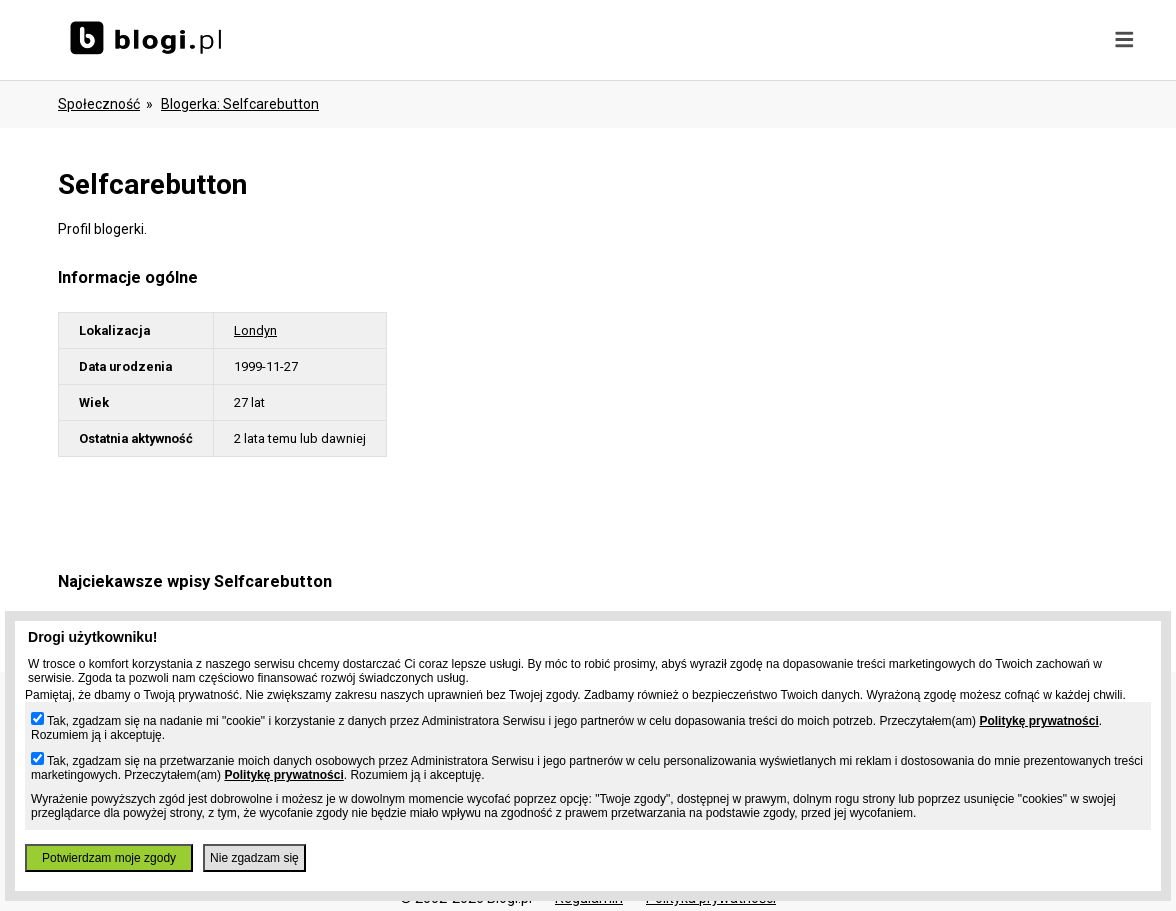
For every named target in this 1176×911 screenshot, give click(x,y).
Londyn (255, 330)
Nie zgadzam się (254, 858)
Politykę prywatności (1038, 721)
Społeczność (99, 104)
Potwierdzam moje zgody (109, 858)
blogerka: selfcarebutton (240, 104)
